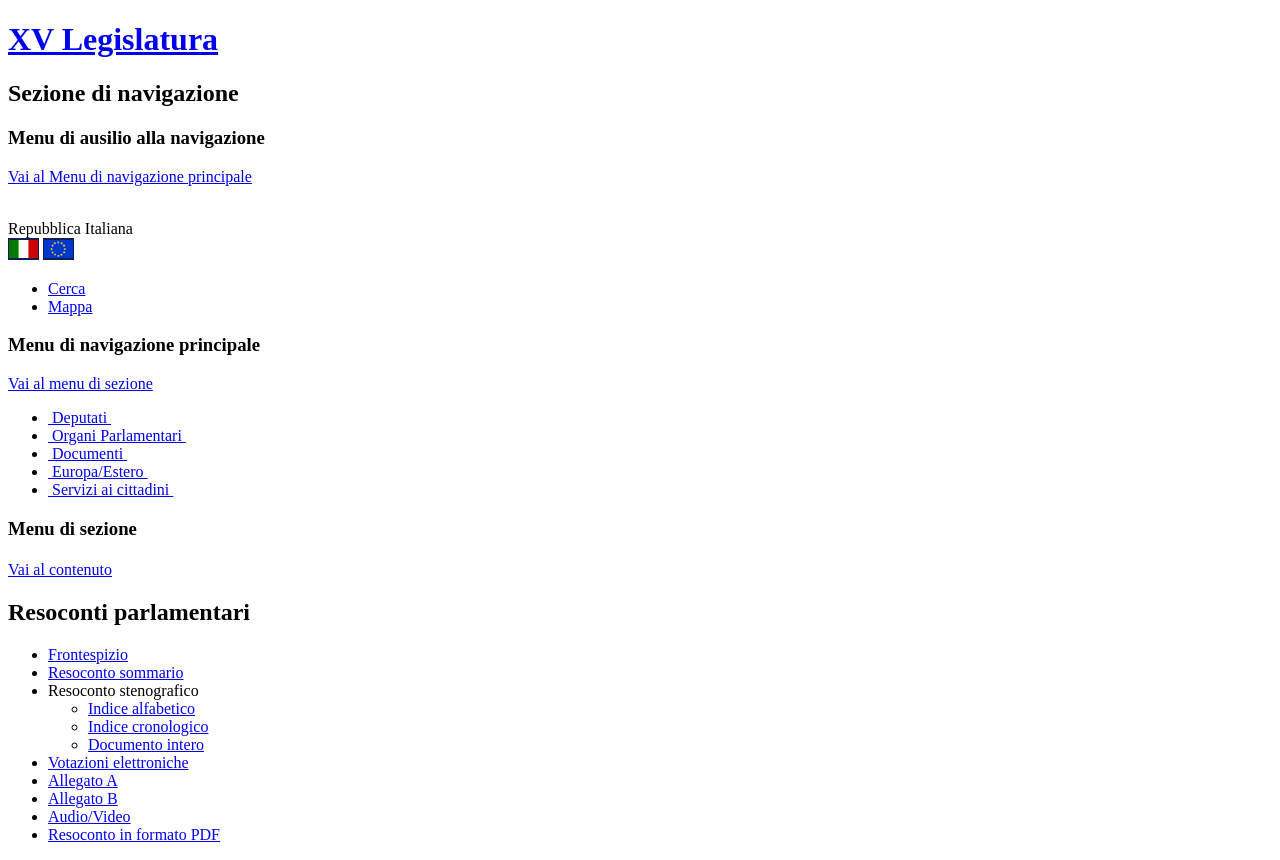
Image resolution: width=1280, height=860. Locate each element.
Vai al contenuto (60, 569)
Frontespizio (88, 654)
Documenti (87, 453)
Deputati (79, 417)
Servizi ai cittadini (110, 489)
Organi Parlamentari (117, 435)
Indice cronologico (148, 726)
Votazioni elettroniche (118, 762)
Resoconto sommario (116, 672)
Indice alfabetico (141, 708)
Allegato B (83, 798)
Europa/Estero (98, 471)
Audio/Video (89, 816)
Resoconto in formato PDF (134, 834)
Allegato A (83, 780)
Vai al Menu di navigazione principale (130, 176)
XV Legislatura (113, 39)
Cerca (66, 288)
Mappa (70, 306)
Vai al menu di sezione (80, 383)
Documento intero (146, 744)
